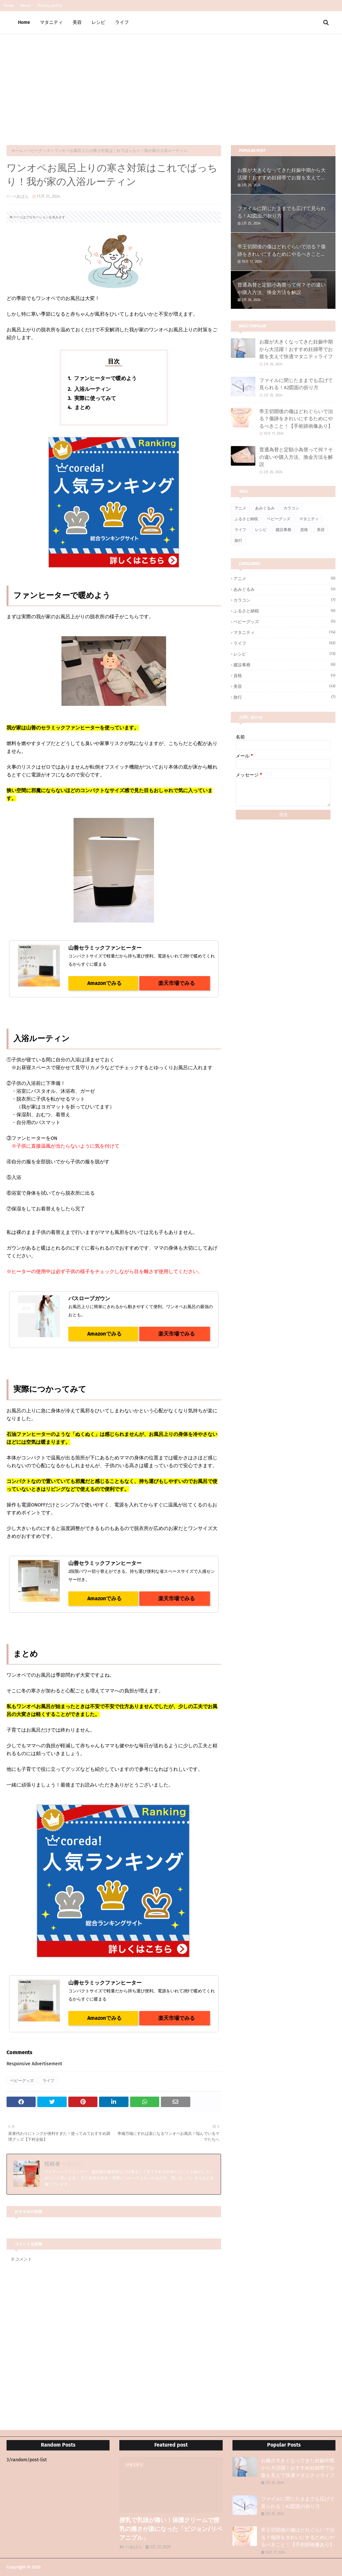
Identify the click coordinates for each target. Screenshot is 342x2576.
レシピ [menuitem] (98, 22)
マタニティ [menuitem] (51, 22)
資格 (304, 529)
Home (8, 5)
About (25, 5)
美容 (321, 529)
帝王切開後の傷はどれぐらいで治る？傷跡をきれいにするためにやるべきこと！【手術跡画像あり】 (281, 251)
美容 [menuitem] (77, 22)
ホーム (17, 150)
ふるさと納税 (246, 519)
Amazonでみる (103, 983)
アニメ (240, 508)
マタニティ (309, 519)
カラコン (291, 508)
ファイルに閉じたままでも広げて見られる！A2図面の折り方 (281, 212)
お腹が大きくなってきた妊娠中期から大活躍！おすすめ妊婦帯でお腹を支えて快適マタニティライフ (281, 174)
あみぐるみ (265, 508)
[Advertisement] (171, 83)
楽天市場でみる (175, 983)
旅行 (238, 540)
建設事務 (283, 529)
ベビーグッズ (38, 150)
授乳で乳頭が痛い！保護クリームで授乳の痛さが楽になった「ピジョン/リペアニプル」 (170, 2529)
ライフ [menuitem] (122, 22)
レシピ (261, 529)
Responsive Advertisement (34, 2064)
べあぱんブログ (56, 2567)
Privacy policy (49, 5)
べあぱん (20, 196)
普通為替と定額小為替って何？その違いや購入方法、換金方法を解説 (281, 288)
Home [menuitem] (24, 22)
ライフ (48, 2080)
